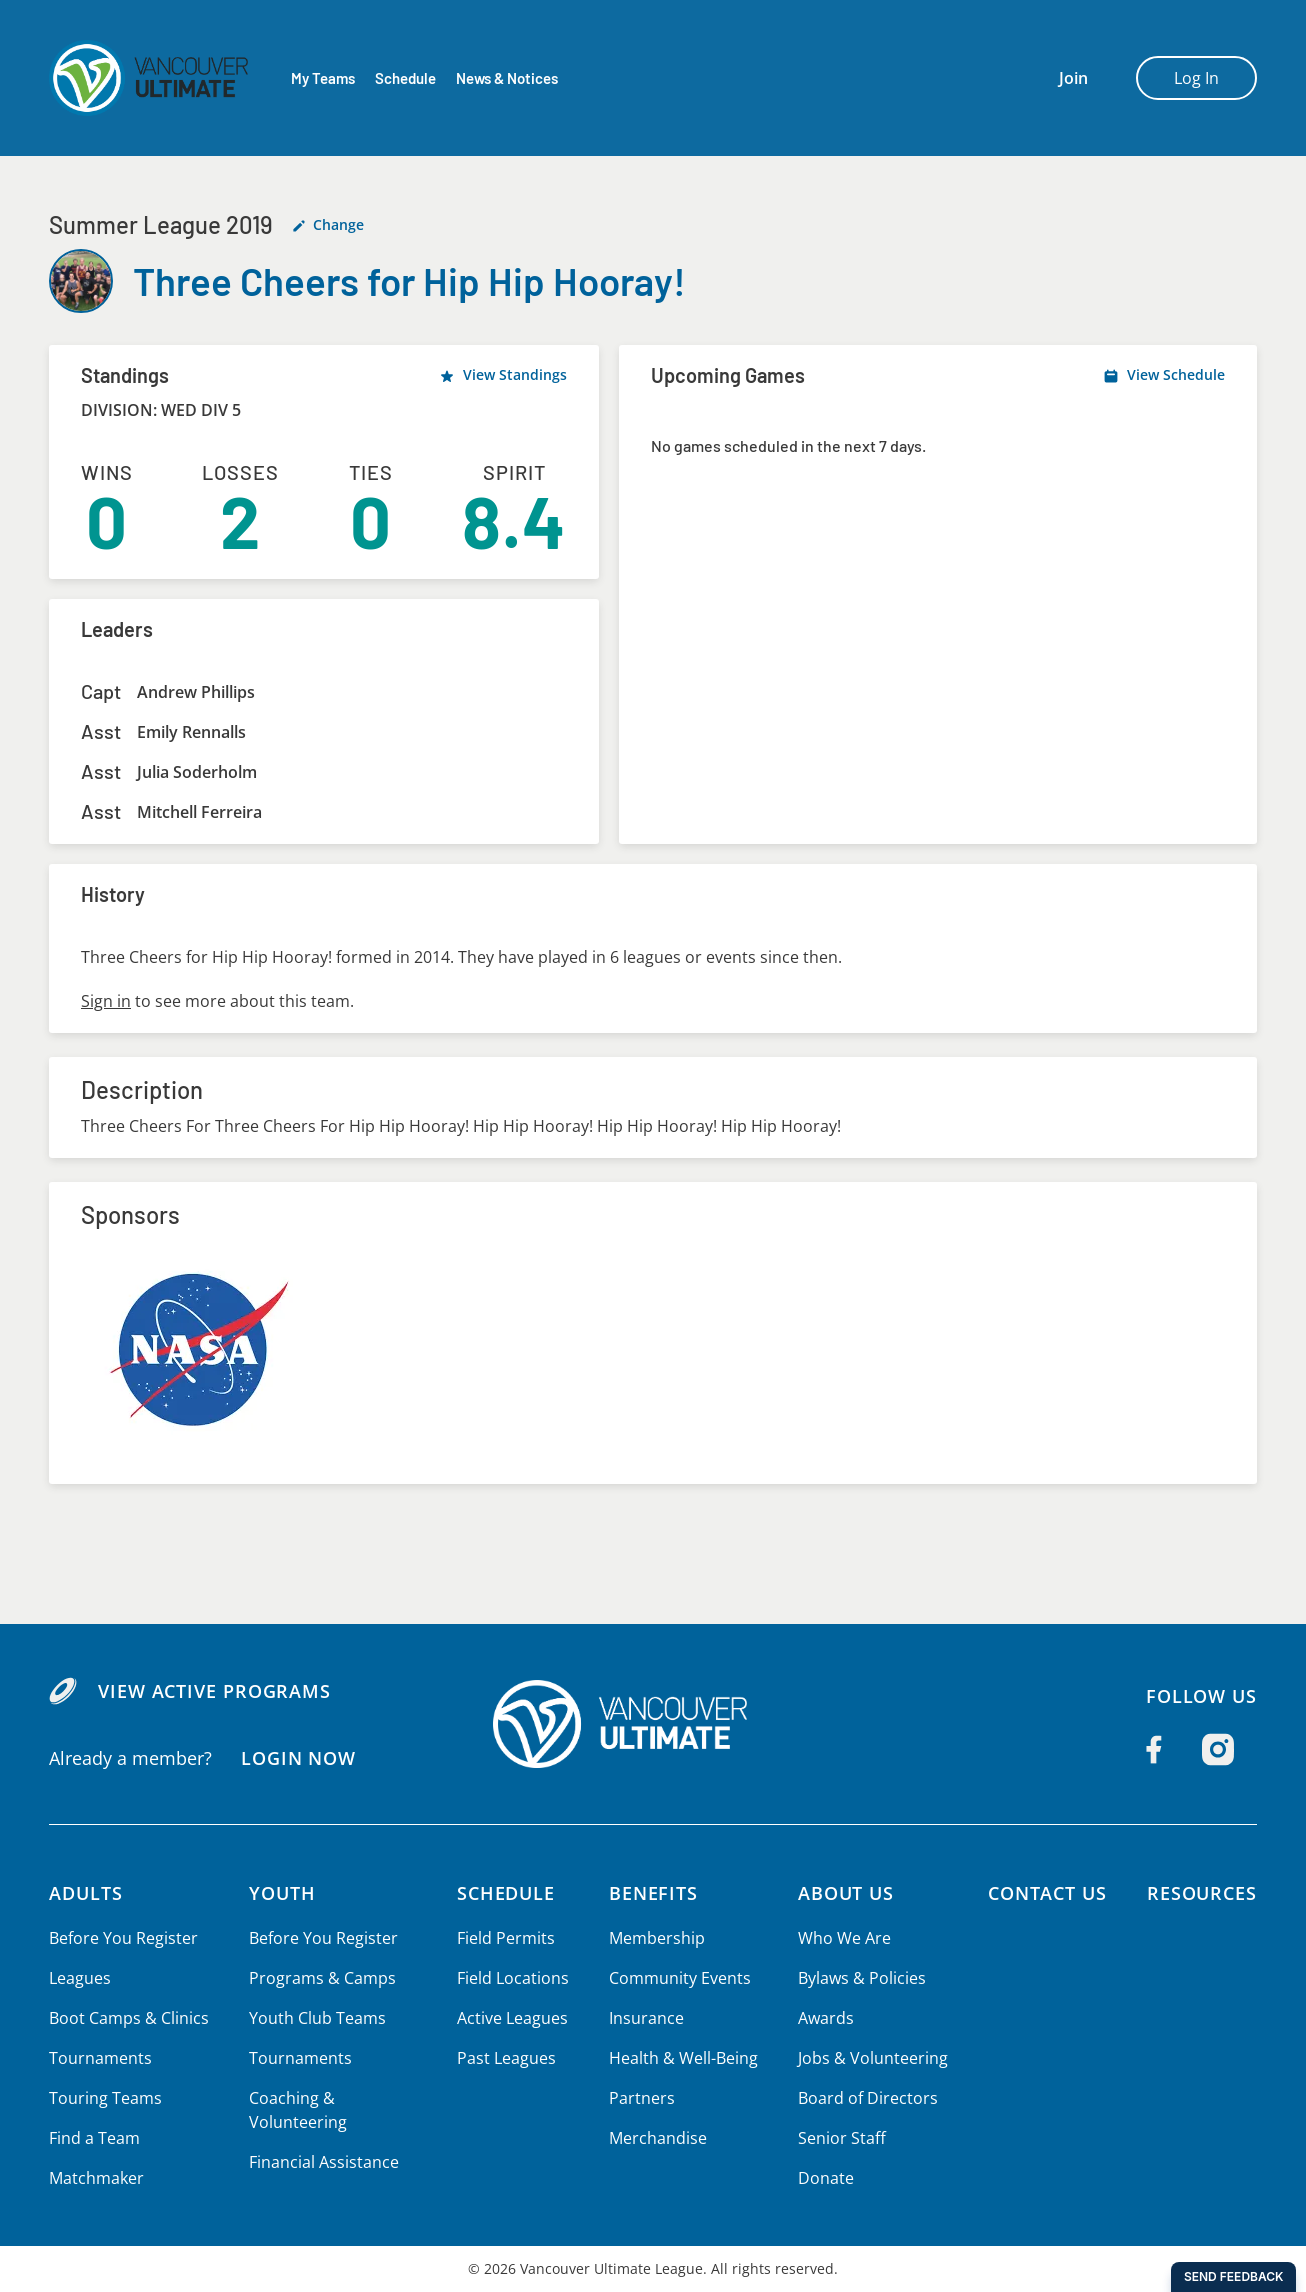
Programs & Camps (319, 1978)
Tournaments (99, 2058)
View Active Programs (213, 1691)
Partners (640, 2098)
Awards (823, 2018)
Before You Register (122, 1938)
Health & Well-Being (682, 2058)
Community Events (678, 1978)
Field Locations (513, 1978)
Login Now (297, 1758)
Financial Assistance (321, 2162)
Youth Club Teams (314, 2018)
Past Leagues (506, 2058)
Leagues (79, 1978)
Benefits (653, 1893)
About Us (845, 1893)
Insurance (645, 2018)
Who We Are (842, 1938)
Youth (281, 1893)
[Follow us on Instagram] (1218, 1750)
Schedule (405, 78)
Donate (823, 2178)
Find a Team (94, 2138)
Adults (86, 1893)
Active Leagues (513, 2018)
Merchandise (656, 2138)
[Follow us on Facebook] (1154, 1750)
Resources (1201, 1893)
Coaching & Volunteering (295, 2110)
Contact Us (1044, 1893)
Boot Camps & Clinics (128, 2018)
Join (1073, 78)
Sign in (105, 1001)
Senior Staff (839, 2138)
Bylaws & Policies (859, 1978)
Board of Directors (864, 2098)
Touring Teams (104, 2098)
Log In (1196, 78)
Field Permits (506, 1938)
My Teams (323, 78)
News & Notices (508, 78)
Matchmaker (96, 2178)
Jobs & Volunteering (869, 2058)
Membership (655, 1938)
